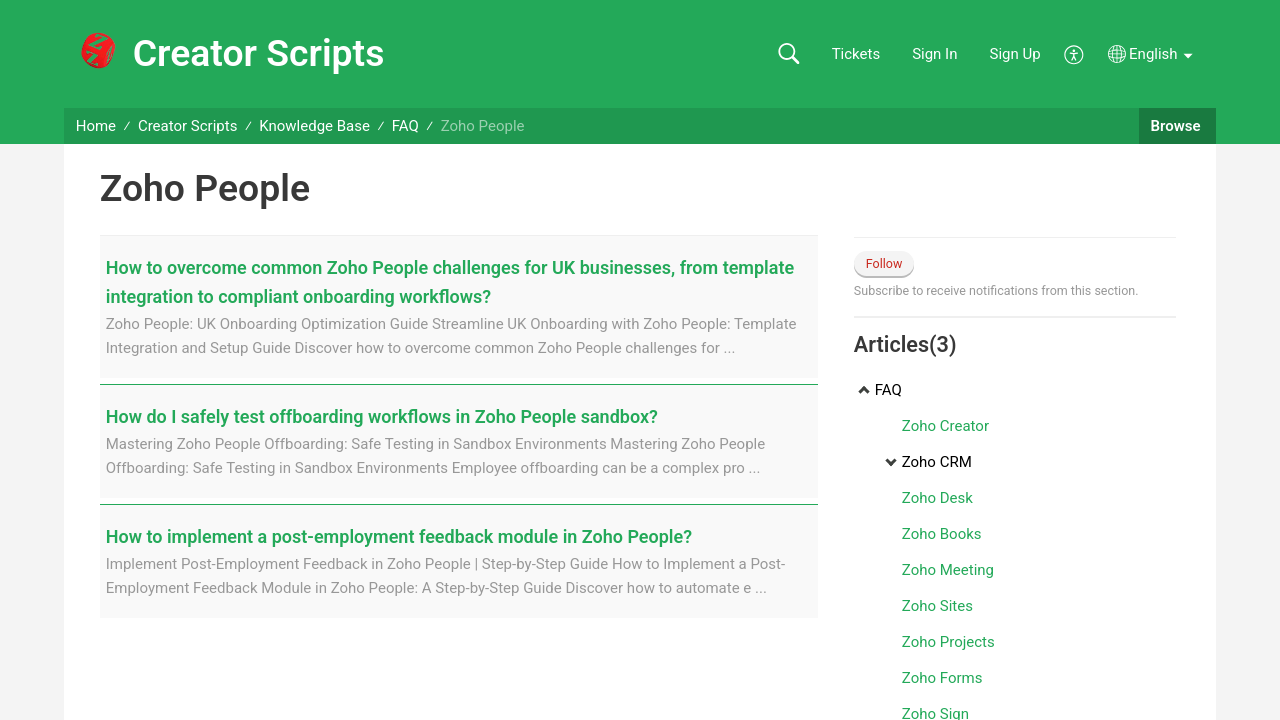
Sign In (934, 54)
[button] (788, 54)
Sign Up (1015, 54)
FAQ (405, 126)
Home (96, 126)
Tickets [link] (856, 54)
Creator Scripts (188, 126)
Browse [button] (1178, 126)
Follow (884, 263)
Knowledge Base (314, 126)
